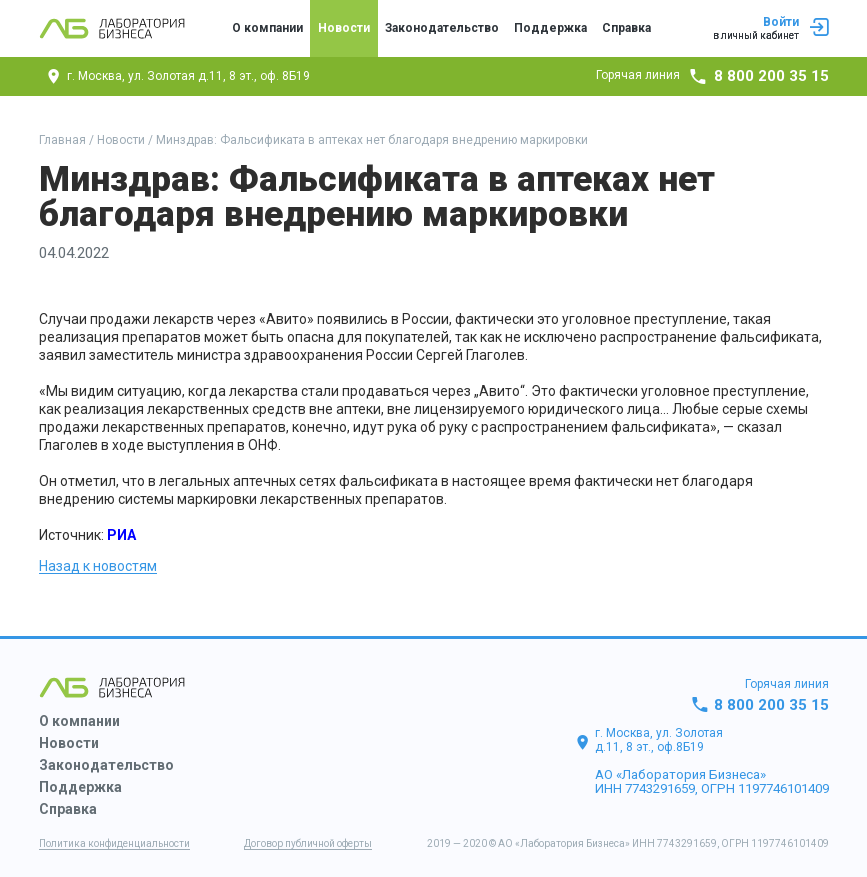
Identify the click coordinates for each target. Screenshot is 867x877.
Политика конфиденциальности (114, 844)
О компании (267, 28)
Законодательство (442, 28)
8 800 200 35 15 (771, 76)
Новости (344, 28)
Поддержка (550, 28)
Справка (626, 28)
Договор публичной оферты (308, 844)
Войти (771, 29)
